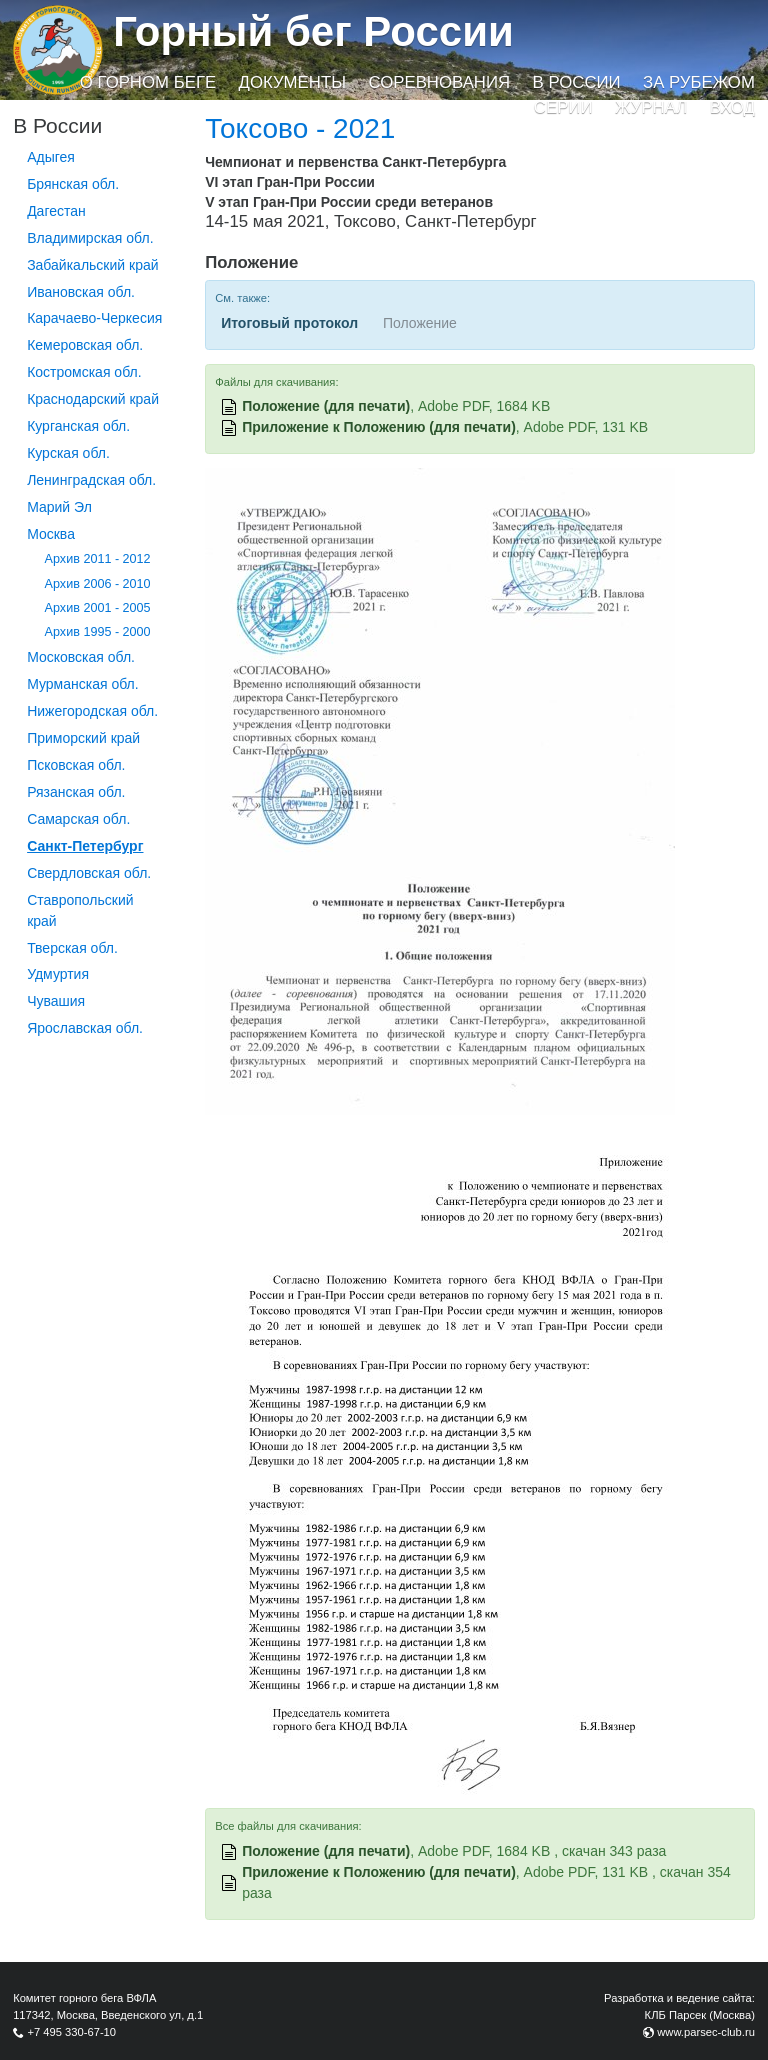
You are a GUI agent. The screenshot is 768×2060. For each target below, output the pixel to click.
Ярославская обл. (85, 1028)
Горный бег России (313, 31)
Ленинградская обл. (91, 480)
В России (577, 82)
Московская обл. (81, 657)
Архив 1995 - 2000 (98, 632)
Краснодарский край (93, 399)
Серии (563, 107)
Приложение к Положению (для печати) (379, 427)
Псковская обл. (76, 765)
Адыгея (51, 157)
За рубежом (699, 82)
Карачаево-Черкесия (94, 318)
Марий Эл (59, 507)
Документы (292, 82)
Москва (51, 534)
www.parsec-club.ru (706, 2032)
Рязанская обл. (76, 792)
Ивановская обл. (81, 292)
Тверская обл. (72, 948)
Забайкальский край (92, 265)
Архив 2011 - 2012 (98, 559)
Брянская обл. (73, 184)
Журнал (651, 107)
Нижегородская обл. (92, 711)
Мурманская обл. (83, 684)
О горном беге (148, 82)
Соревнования (439, 82)
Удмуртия (58, 974)
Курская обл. (68, 453)
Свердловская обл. (89, 873)
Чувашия (56, 1001)
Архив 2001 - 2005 (98, 608)
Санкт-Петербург (85, 846)
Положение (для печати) (326, 406)
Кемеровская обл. (85, 345)
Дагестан (56, 211)
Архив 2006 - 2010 (98, 584)
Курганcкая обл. (78, 426)
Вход (732, 107)
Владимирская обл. (90, 238)
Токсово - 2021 (300, 128)
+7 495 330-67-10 (71, 2032)
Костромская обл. (84, 372)
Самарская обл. (78, 819)
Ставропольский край (80, 910)
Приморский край (83, 738)
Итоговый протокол (289, 323)
